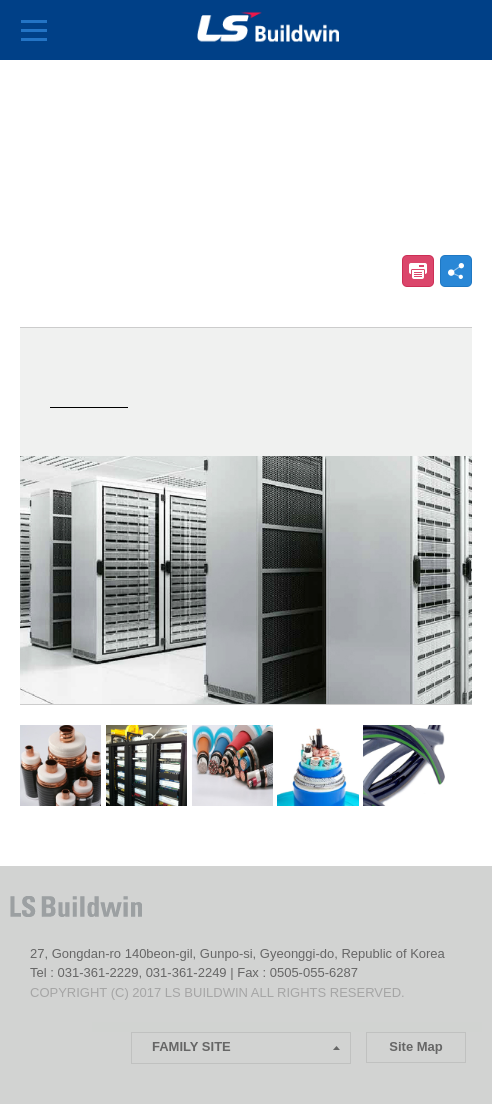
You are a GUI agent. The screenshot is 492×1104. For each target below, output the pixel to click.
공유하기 (456, 271)
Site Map (415, 1046)
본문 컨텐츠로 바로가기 (0, 0)
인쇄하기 (418, 271)
